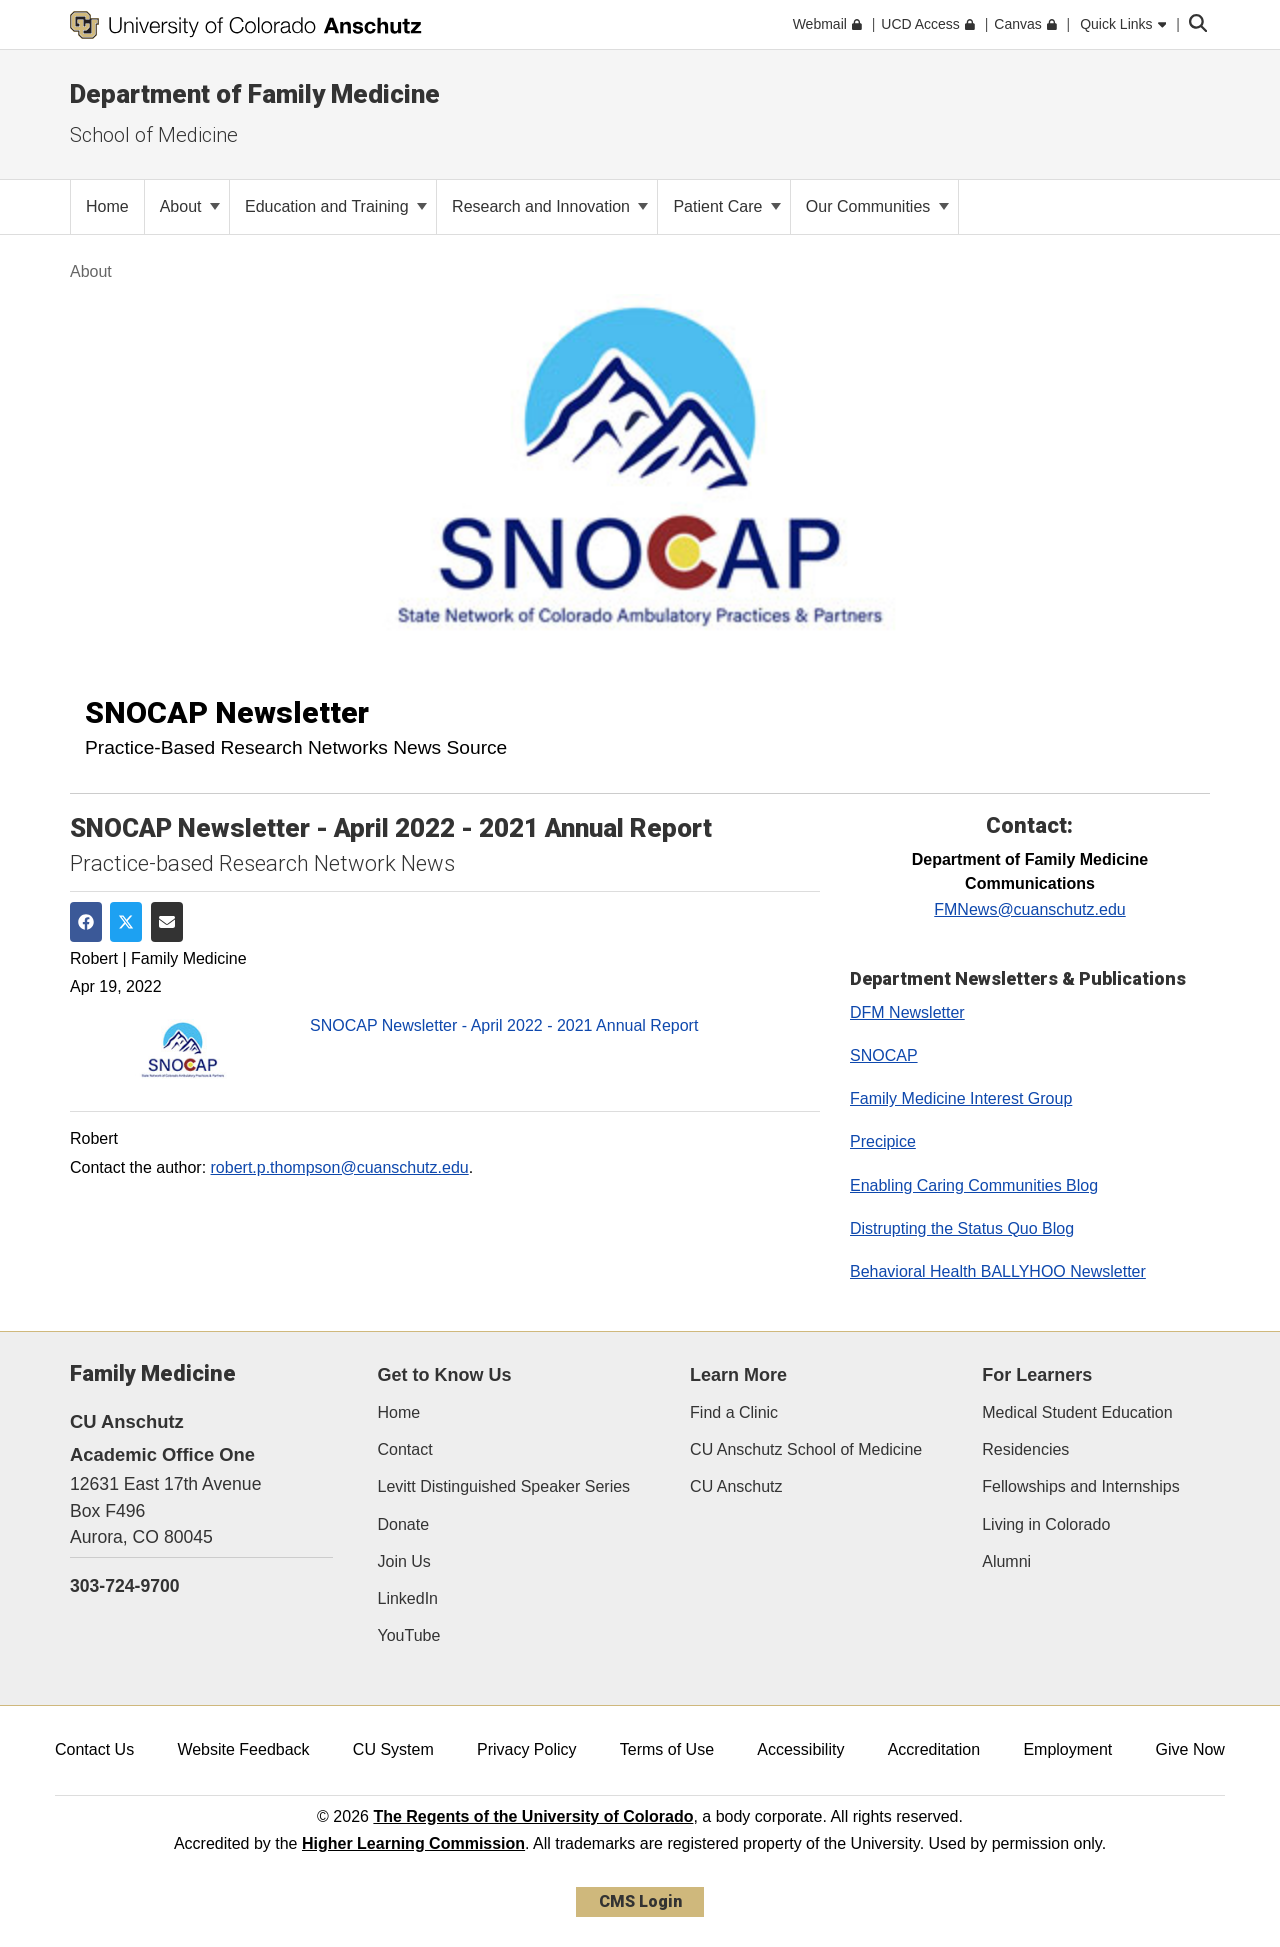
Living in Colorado (1046, 1524)
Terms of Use (667, 1749)
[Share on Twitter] (126, 922)
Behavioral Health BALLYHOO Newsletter (998, 1271)
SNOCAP (884, 1055)
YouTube (409, 1635)
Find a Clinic (734, 1412)
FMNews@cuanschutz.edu (1029, 909)
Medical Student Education (1077, 1412)
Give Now (1190, 1749)
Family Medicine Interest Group (961, 1098)
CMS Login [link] (640, 1901)
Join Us (404, 1561)
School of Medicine (154, 135)
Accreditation (934, 1749)
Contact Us (94, 1749)
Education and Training (336, 206)
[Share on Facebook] (86, 922)
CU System (393, 1749)
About (190, 206)
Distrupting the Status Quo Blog (962, 1228)
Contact (405, 1449)
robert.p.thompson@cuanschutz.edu (340, 1167)
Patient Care (726, 206)
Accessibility (800, 1749)
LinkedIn (408, 1598)
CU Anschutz (736, 1486)
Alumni (1006, 1561)
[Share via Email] (167, 922)
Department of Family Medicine (255, 94)
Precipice (883, 1141)
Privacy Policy (527, 1749)
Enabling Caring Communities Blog (974, 1185)
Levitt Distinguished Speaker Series (504, 1486)
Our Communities (877, 206)
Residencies (1025, 1449)
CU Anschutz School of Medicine (806, 1449)
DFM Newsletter (907, 1012)
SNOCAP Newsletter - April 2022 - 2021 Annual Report (504, 1025)
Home (399, 1412)
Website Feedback (243, 1749)
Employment (1067, 1749)
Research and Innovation (550, 206)
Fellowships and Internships (1080, 1486)
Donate (404, 1524)
